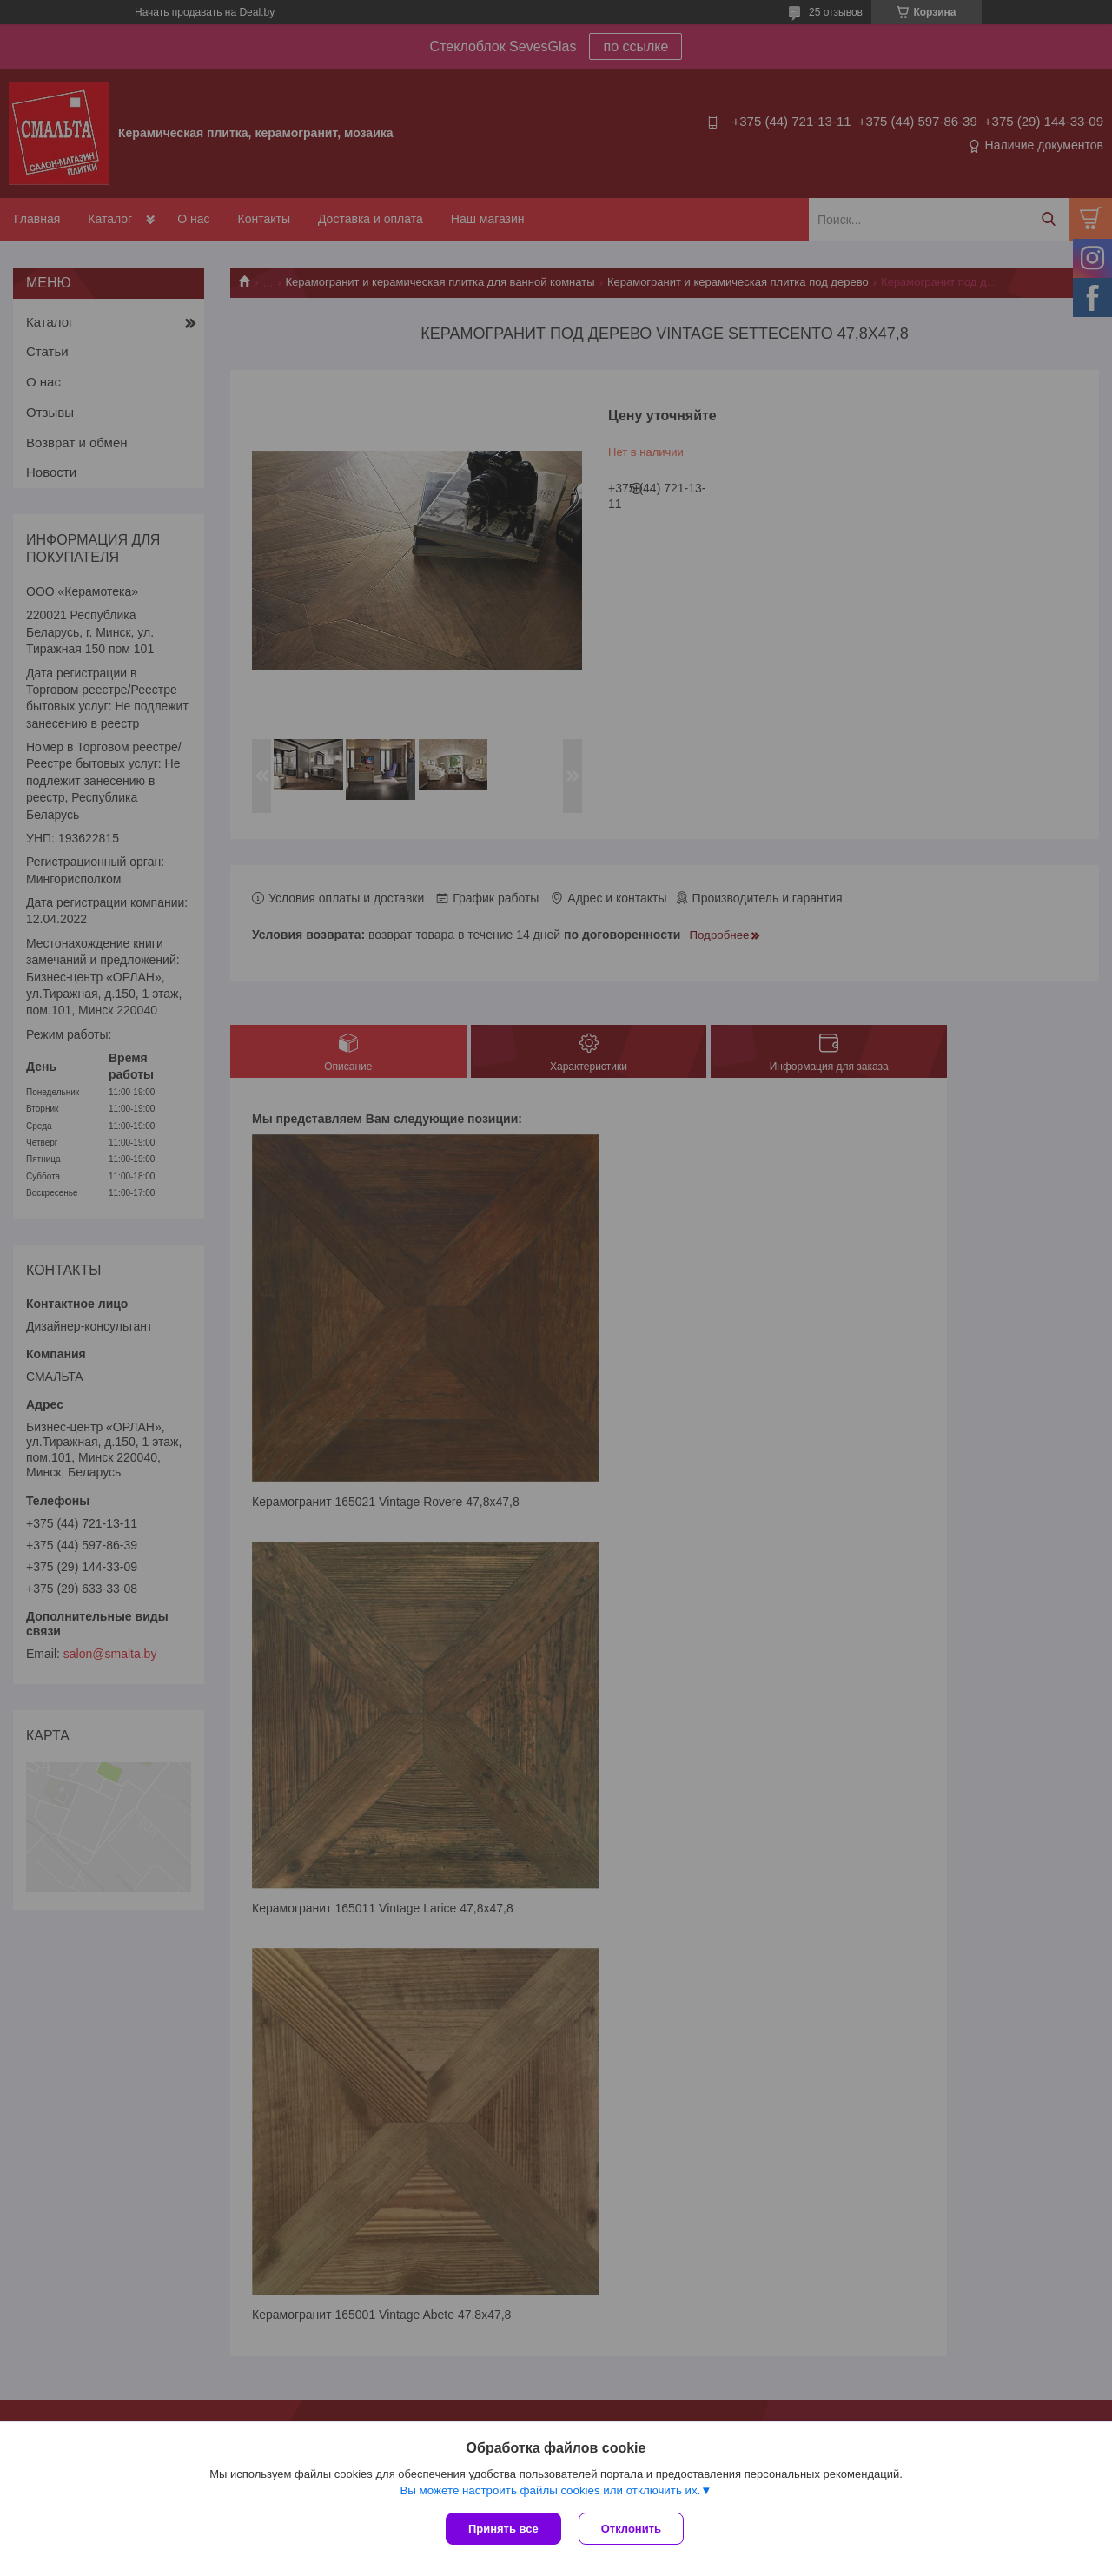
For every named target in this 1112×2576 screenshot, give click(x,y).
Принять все (503, 2528)
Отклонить (631, 2528)
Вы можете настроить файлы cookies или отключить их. (550, 2490)
